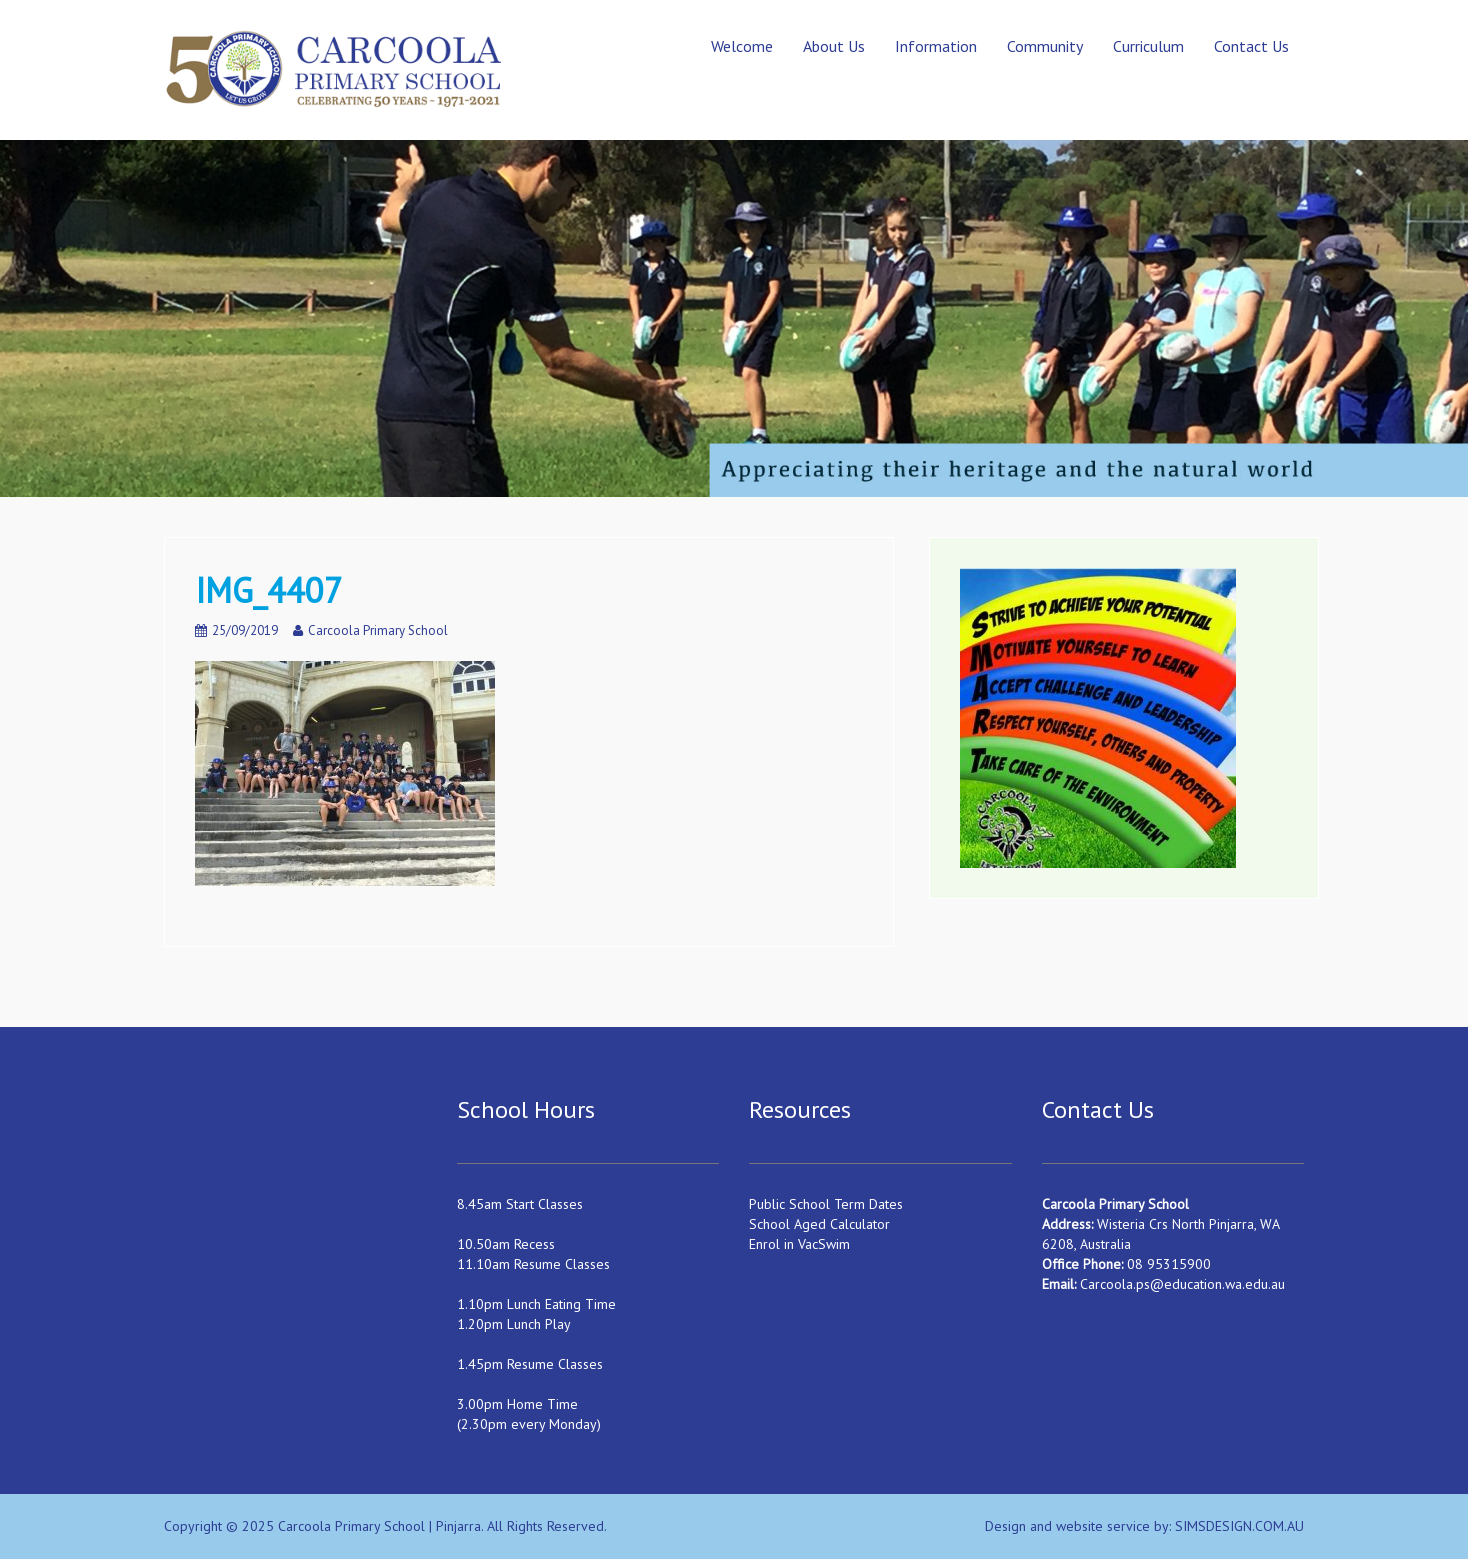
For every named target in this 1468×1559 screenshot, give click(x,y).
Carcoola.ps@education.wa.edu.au (1182, 1284)
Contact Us (1251, 46)
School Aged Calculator (819, 1224)
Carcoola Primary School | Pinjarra (379, 1526)
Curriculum (1148, 46)
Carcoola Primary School (378, 630)
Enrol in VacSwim (799, 1244)
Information (936, 46)
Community (1045, 46)
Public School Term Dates (826, 1204)
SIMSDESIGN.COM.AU (1239, 1526)
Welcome (742, 46)
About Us (834, 46)
